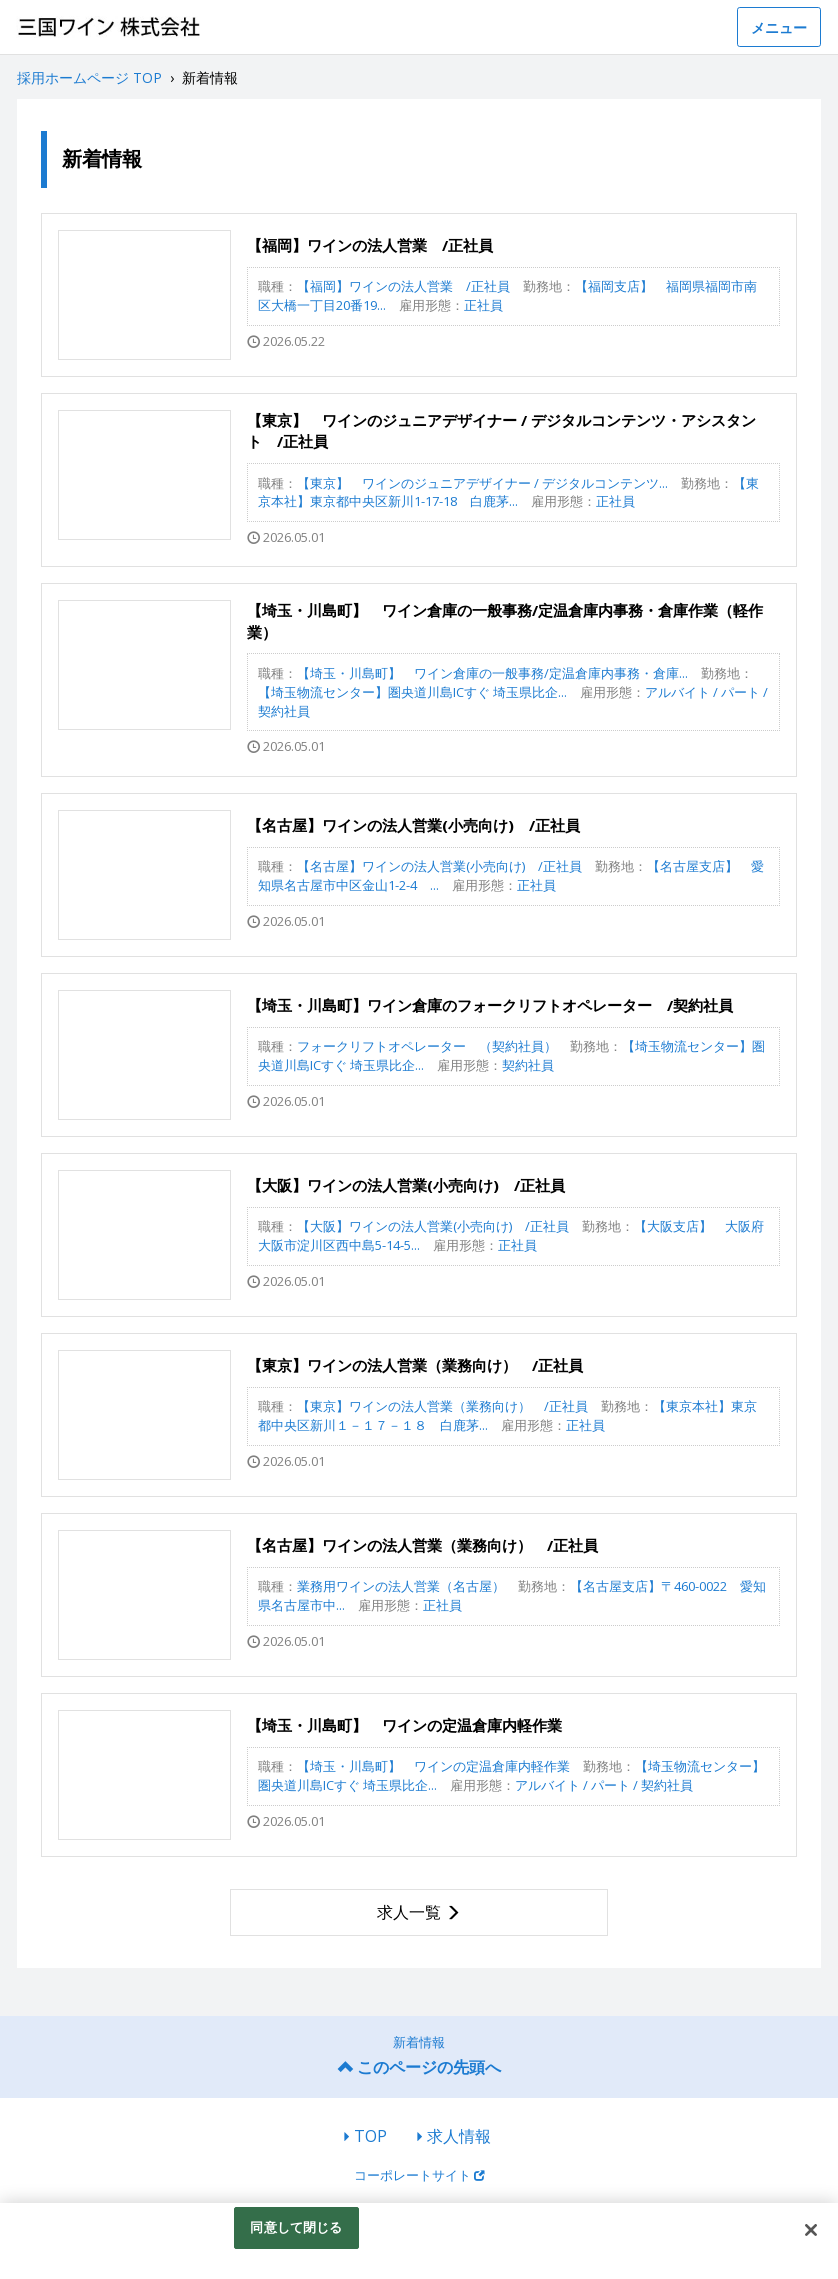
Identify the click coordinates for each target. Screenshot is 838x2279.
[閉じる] (811, 2230)
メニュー (779, 27)
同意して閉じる (296, 2227)
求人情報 (459, 2136)
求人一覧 (409, 1912)
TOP (370, 2136)
